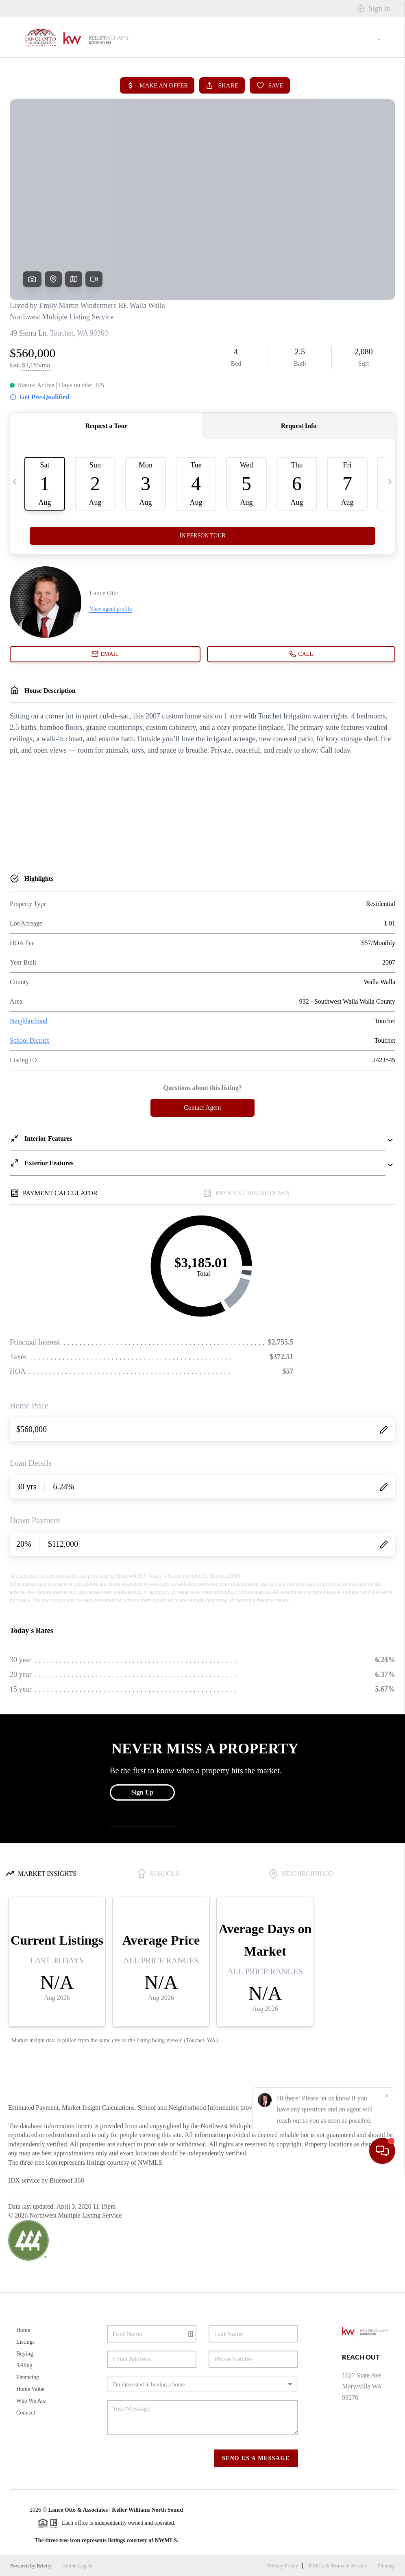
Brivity (44, 2566)
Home (23, 2330)
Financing (27, 2377)
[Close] (386, 2498)
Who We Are (31, 2401)
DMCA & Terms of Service (338, 2566)
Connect (25, 2413)
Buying (24, 2354)
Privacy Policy (282, 2566)
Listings (25, 2342)
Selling (24, 2365)
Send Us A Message (256, 2458)
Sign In (373, 8)
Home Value (30, 2389)
